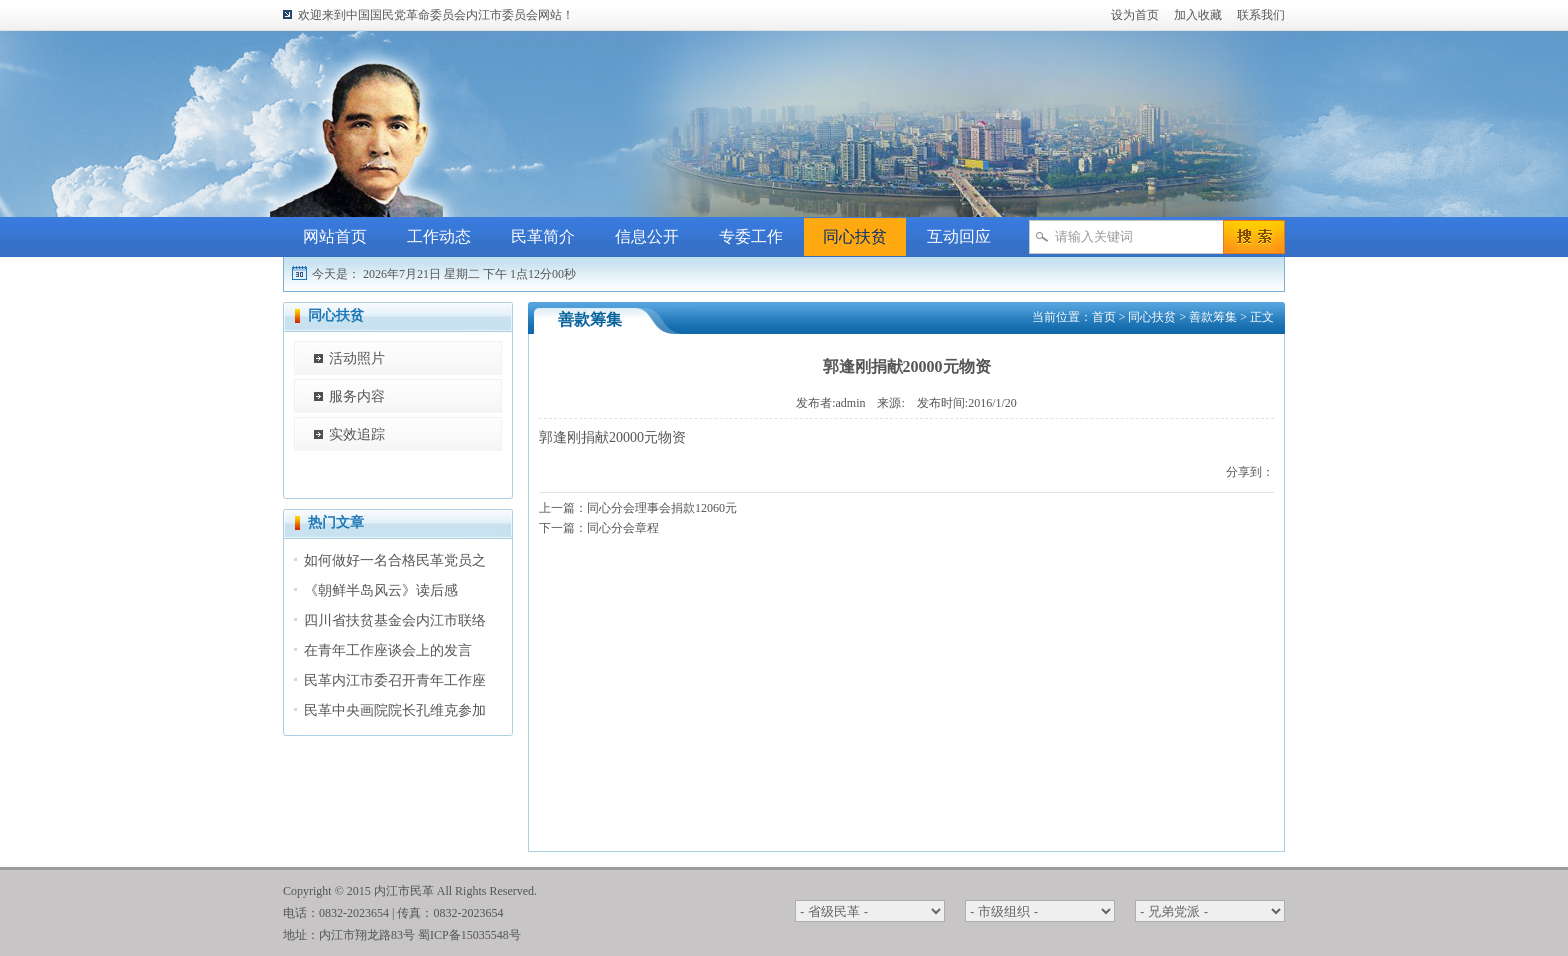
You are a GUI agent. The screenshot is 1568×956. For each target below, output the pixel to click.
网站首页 (335, 236)
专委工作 (751, 236)
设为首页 (1135, 15)
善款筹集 (1213, 317)
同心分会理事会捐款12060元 (662, 508)
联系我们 (1261, 15)
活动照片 (357, 358)
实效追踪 (357, 434)
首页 (1104, 317)
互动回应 (959, 236)
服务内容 (357, 396)
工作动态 (439, 236)
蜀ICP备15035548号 (469, 935)
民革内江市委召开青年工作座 (395, 680)
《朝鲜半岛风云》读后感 (381, 590)
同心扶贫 (855, 236)
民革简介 (543, 236)
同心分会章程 (623, 528)
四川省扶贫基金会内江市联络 (395, 620)
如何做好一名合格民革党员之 (395, 560)
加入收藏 (1198, 15)
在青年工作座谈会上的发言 (388, 650)
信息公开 (647, 236)
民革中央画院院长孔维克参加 (395, 710)
